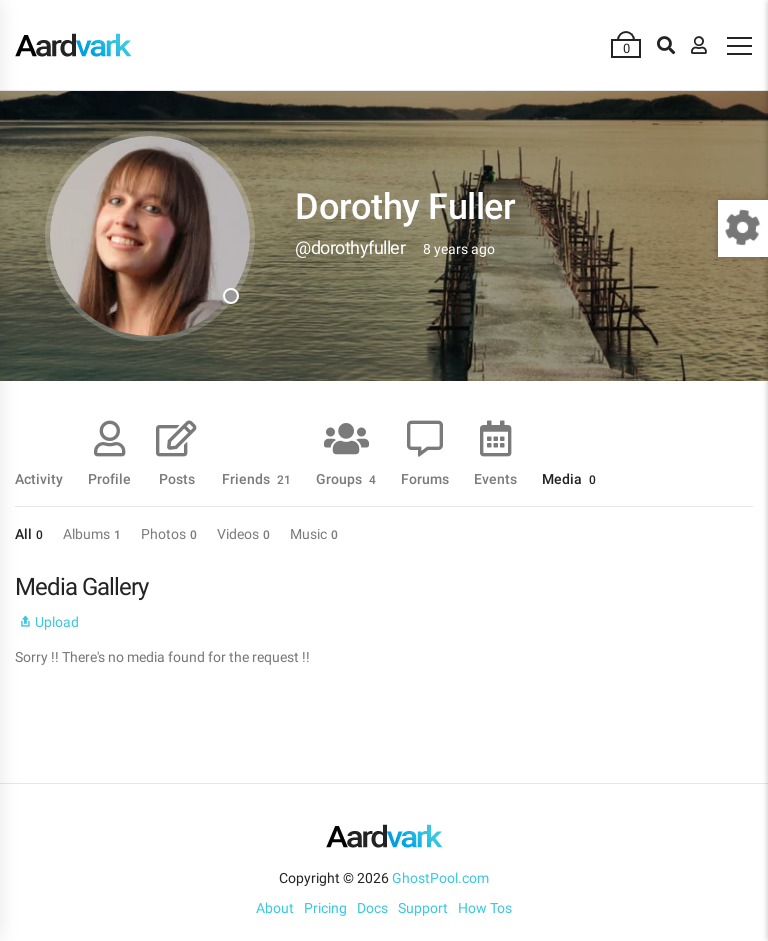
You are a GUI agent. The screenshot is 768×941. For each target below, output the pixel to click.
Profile (109, 478)
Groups (346, 478)
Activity (39, 478)
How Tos (485, 908)
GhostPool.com (440, 878)
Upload (47, 622)
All (29, 534)
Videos (243, 534)
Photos (169, 534)
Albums (92, 534)
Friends (256, 478)
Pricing (325, 908)
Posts (177, 478)
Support (423, 908)
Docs (372, 908)
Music (314, 534)
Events (495, 478)
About (275, 908)
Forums (425, 478)
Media (569, 478)
